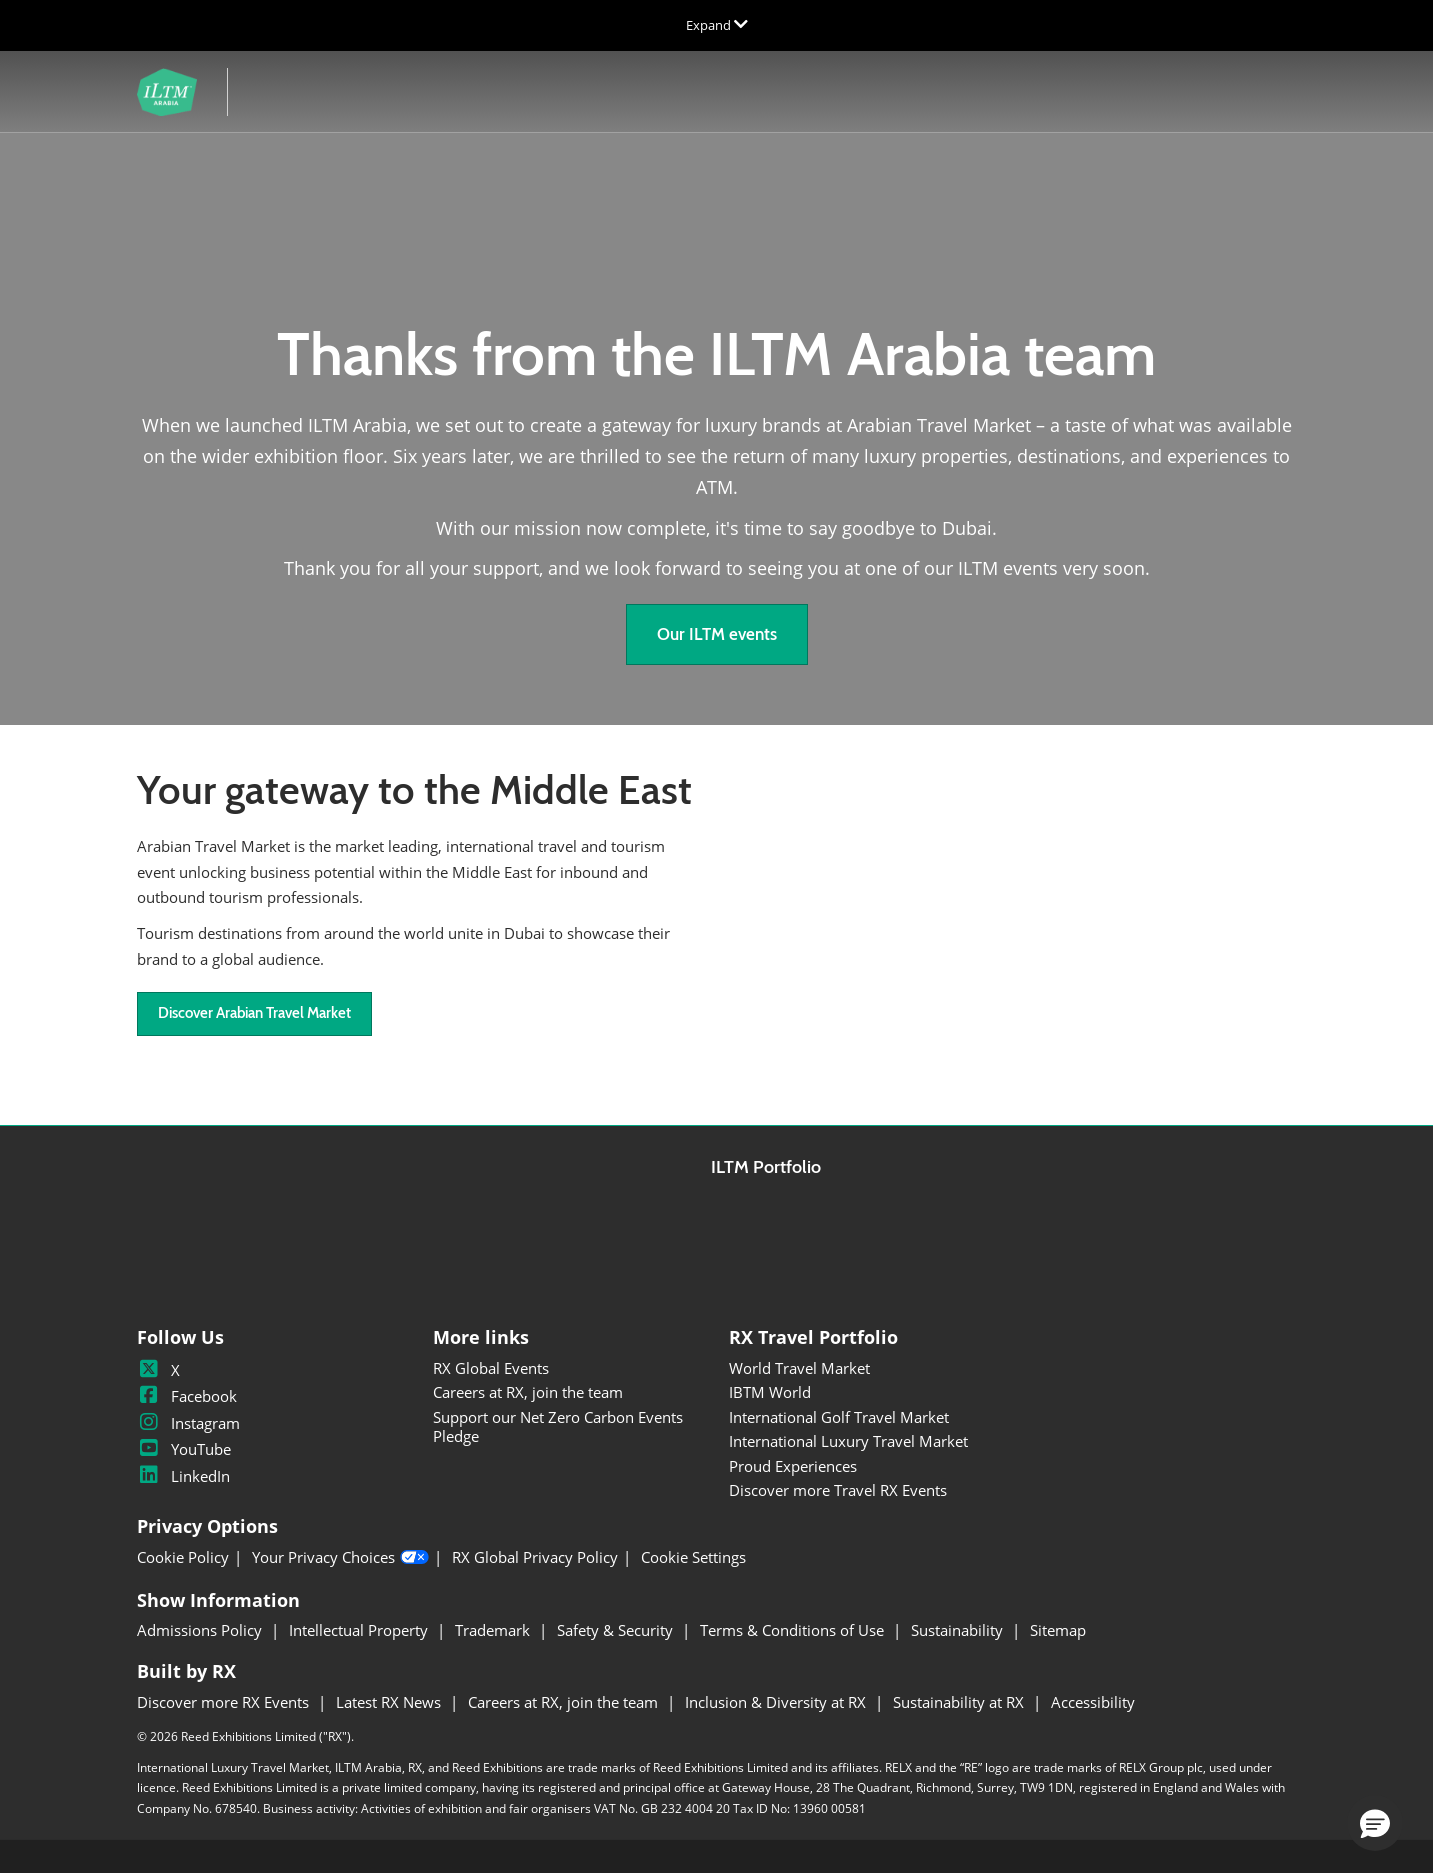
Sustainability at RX (960, 1704)
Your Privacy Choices (340, 1560)
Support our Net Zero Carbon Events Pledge (558, 1429)
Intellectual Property (360, 1632)
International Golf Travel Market (839, 1419)
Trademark (494, 1632)
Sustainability (959, 1632)
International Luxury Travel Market (848, 1443)
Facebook (187, 1398)
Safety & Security (617, 1632)
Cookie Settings (693, 1559)
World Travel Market (799, 1370)
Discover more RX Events (225, 1704)
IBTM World (770, 1394)
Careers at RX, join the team (528, 1394)
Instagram (188, 1425)
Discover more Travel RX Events (838, 1492)
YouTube (184, 1451)
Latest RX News (390, 1704)
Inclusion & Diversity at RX (777, 1704)
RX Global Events (491, 1370)
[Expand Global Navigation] (717, 25)
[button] (717, 636)
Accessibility (1093, 1704)
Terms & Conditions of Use (794, 1632)
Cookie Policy (183, 1559)
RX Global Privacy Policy (535, 1559)
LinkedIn (183, 1478)
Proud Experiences (793, 1468)
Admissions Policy (201, 1632)
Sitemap (1058, 1632)
